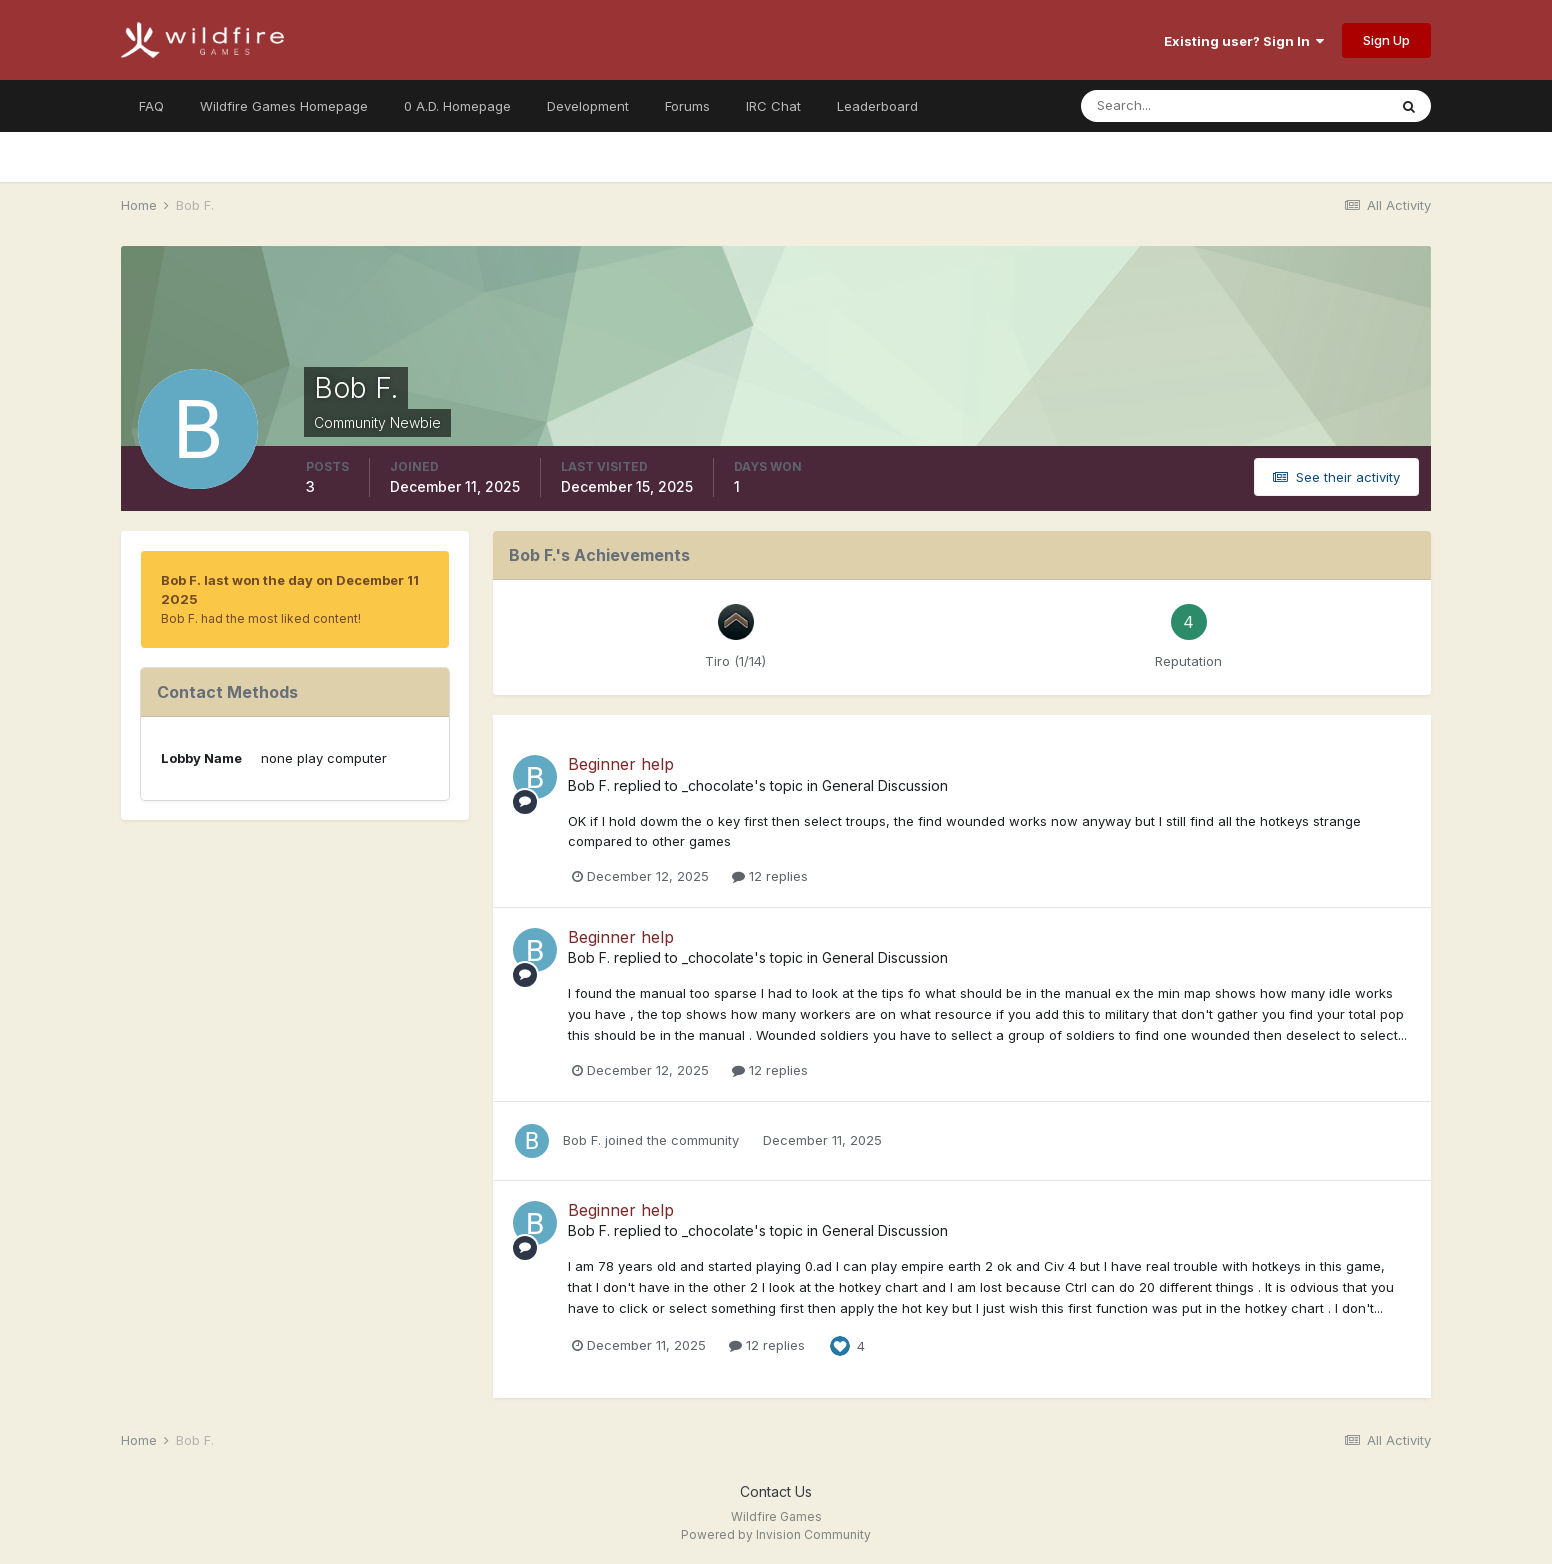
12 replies (770, 876)
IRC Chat (773, 106)
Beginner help (621, 764)
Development (588, 106)
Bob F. (589, 785)
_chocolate (718, 785)
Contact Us (776, 1491)
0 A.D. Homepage (457, 106)
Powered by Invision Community (776, 1534)
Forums (687, 106)
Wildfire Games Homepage (284, 106)
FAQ (151, 106)
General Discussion (885, 785)
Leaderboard (877, 106)
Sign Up (1386, 40)
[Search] (1169, 106)
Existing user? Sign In (1244, 41)
